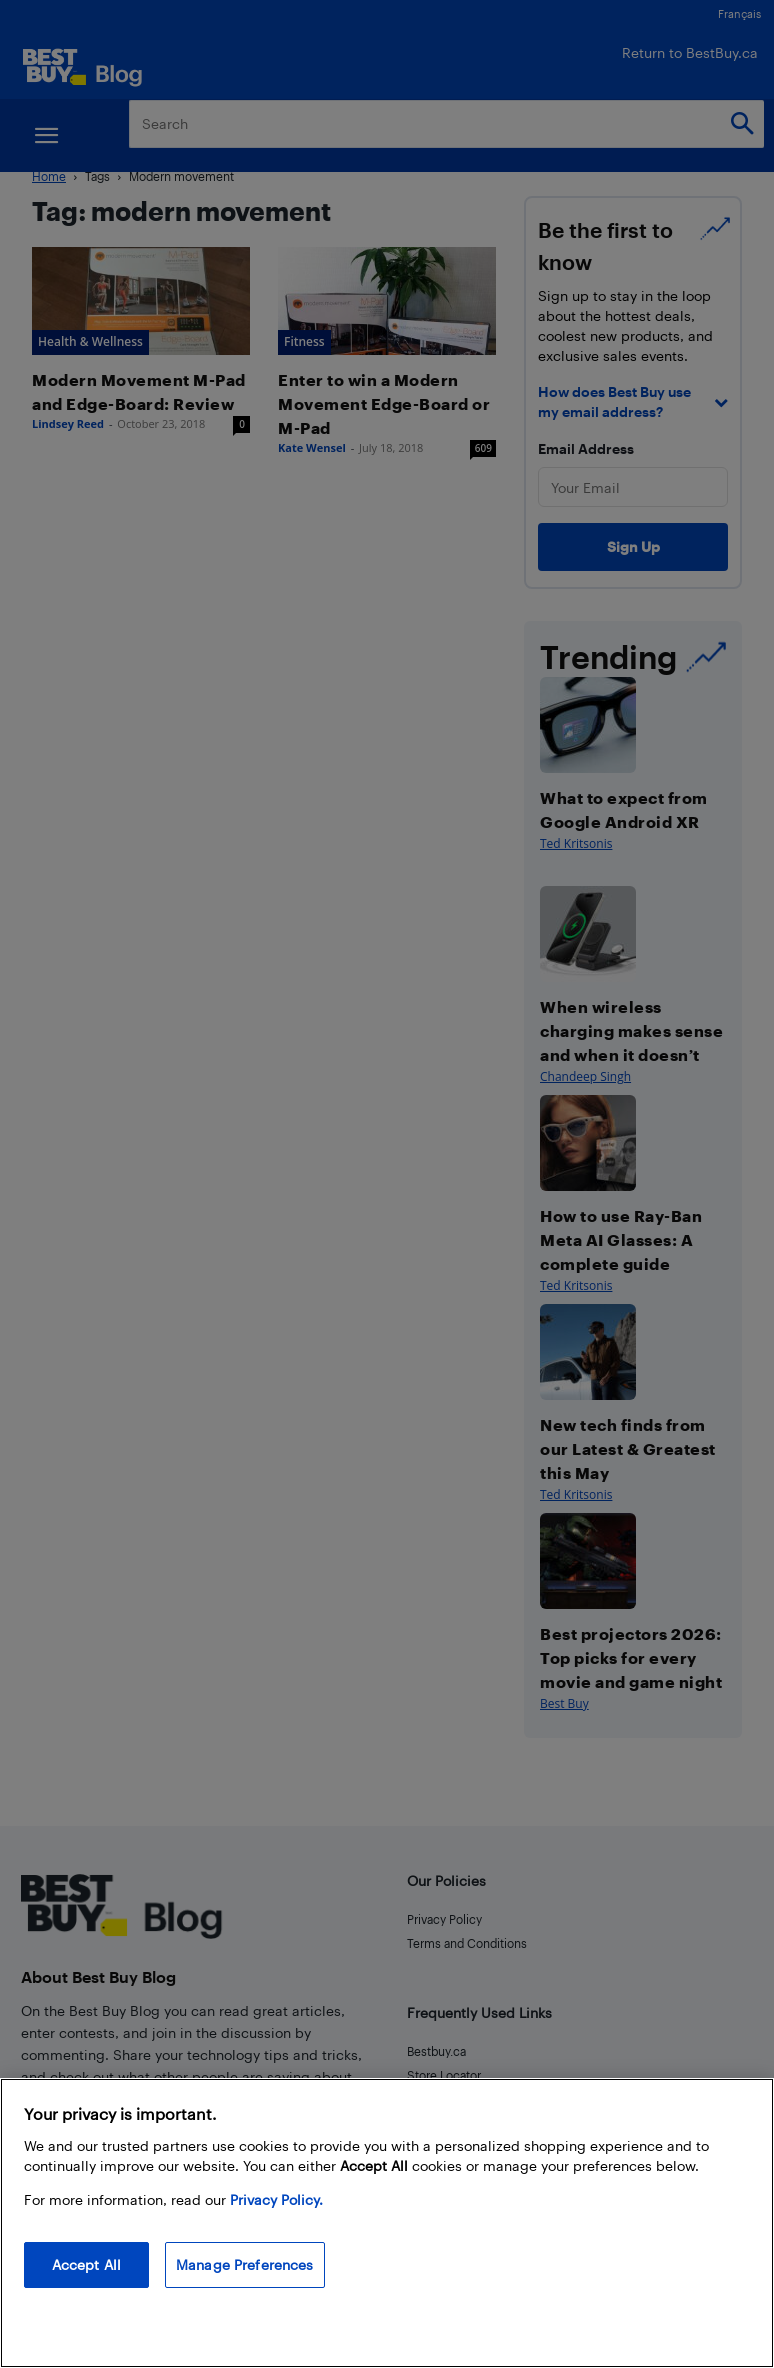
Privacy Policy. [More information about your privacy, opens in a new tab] (276, 2199)
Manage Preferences (245, 2264)
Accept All (86, 2264)
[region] (387, 2223)
